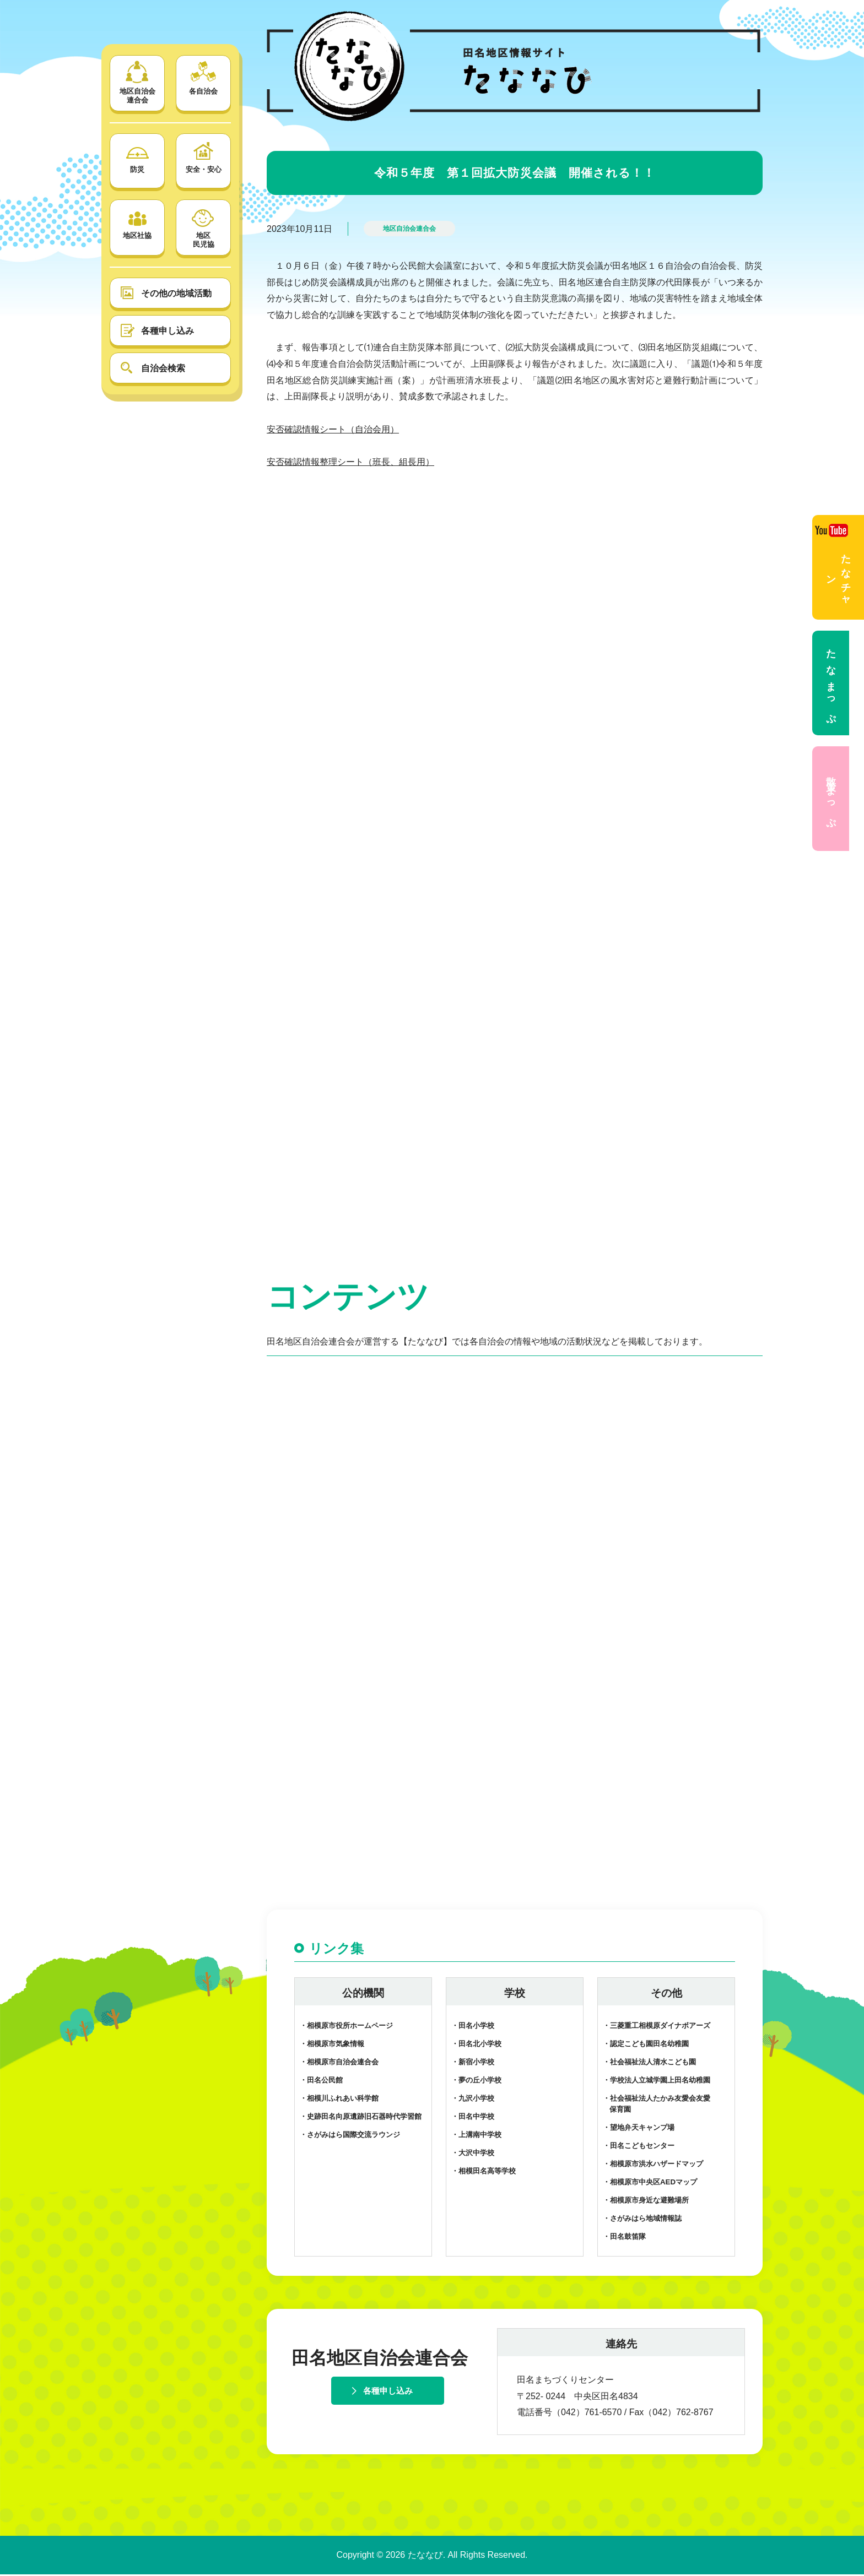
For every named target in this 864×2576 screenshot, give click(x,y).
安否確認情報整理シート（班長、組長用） (350, 462)
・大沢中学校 (472, 2154)
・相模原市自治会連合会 (339, 2063)
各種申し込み (167, 330)
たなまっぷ (830, 683)
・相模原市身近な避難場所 (646, 2202)
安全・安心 (203, 156)
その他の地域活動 (176, 293)
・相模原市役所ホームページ (346, 2028)
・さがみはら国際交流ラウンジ (350, 2136)
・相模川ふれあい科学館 (339, 2100)
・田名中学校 (472, 2118)
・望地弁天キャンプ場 (638, 2129)
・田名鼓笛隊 (624, 2238)
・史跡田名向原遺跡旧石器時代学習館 (361, 2118)
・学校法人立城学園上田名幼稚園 (656, 2082)
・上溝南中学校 (476, 2136)
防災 (137, 156)
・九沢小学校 (472, 2100)
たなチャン (833, 564)
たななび (425, 2556)
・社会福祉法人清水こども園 (649, 2063)
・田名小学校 (472, 2028)
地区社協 (137, 222)
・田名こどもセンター (638, 2147)
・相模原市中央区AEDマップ (650, 2183)
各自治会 (203, 78)
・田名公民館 (321, 2082)
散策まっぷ (830, 798)
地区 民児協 (203, 226)
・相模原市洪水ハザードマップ (653, 2165)
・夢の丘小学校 (476, 2082)
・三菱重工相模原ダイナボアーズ (656, 2028)
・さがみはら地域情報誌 (642, 2220)
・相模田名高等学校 (483, 2172)
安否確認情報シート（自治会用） (333, 429)
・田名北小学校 (476, 2045)
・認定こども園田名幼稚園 (646, 2045)
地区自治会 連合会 (137, 82)
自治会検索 (163, 368)
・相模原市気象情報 (332, 2045)
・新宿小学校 (472, 2063)
